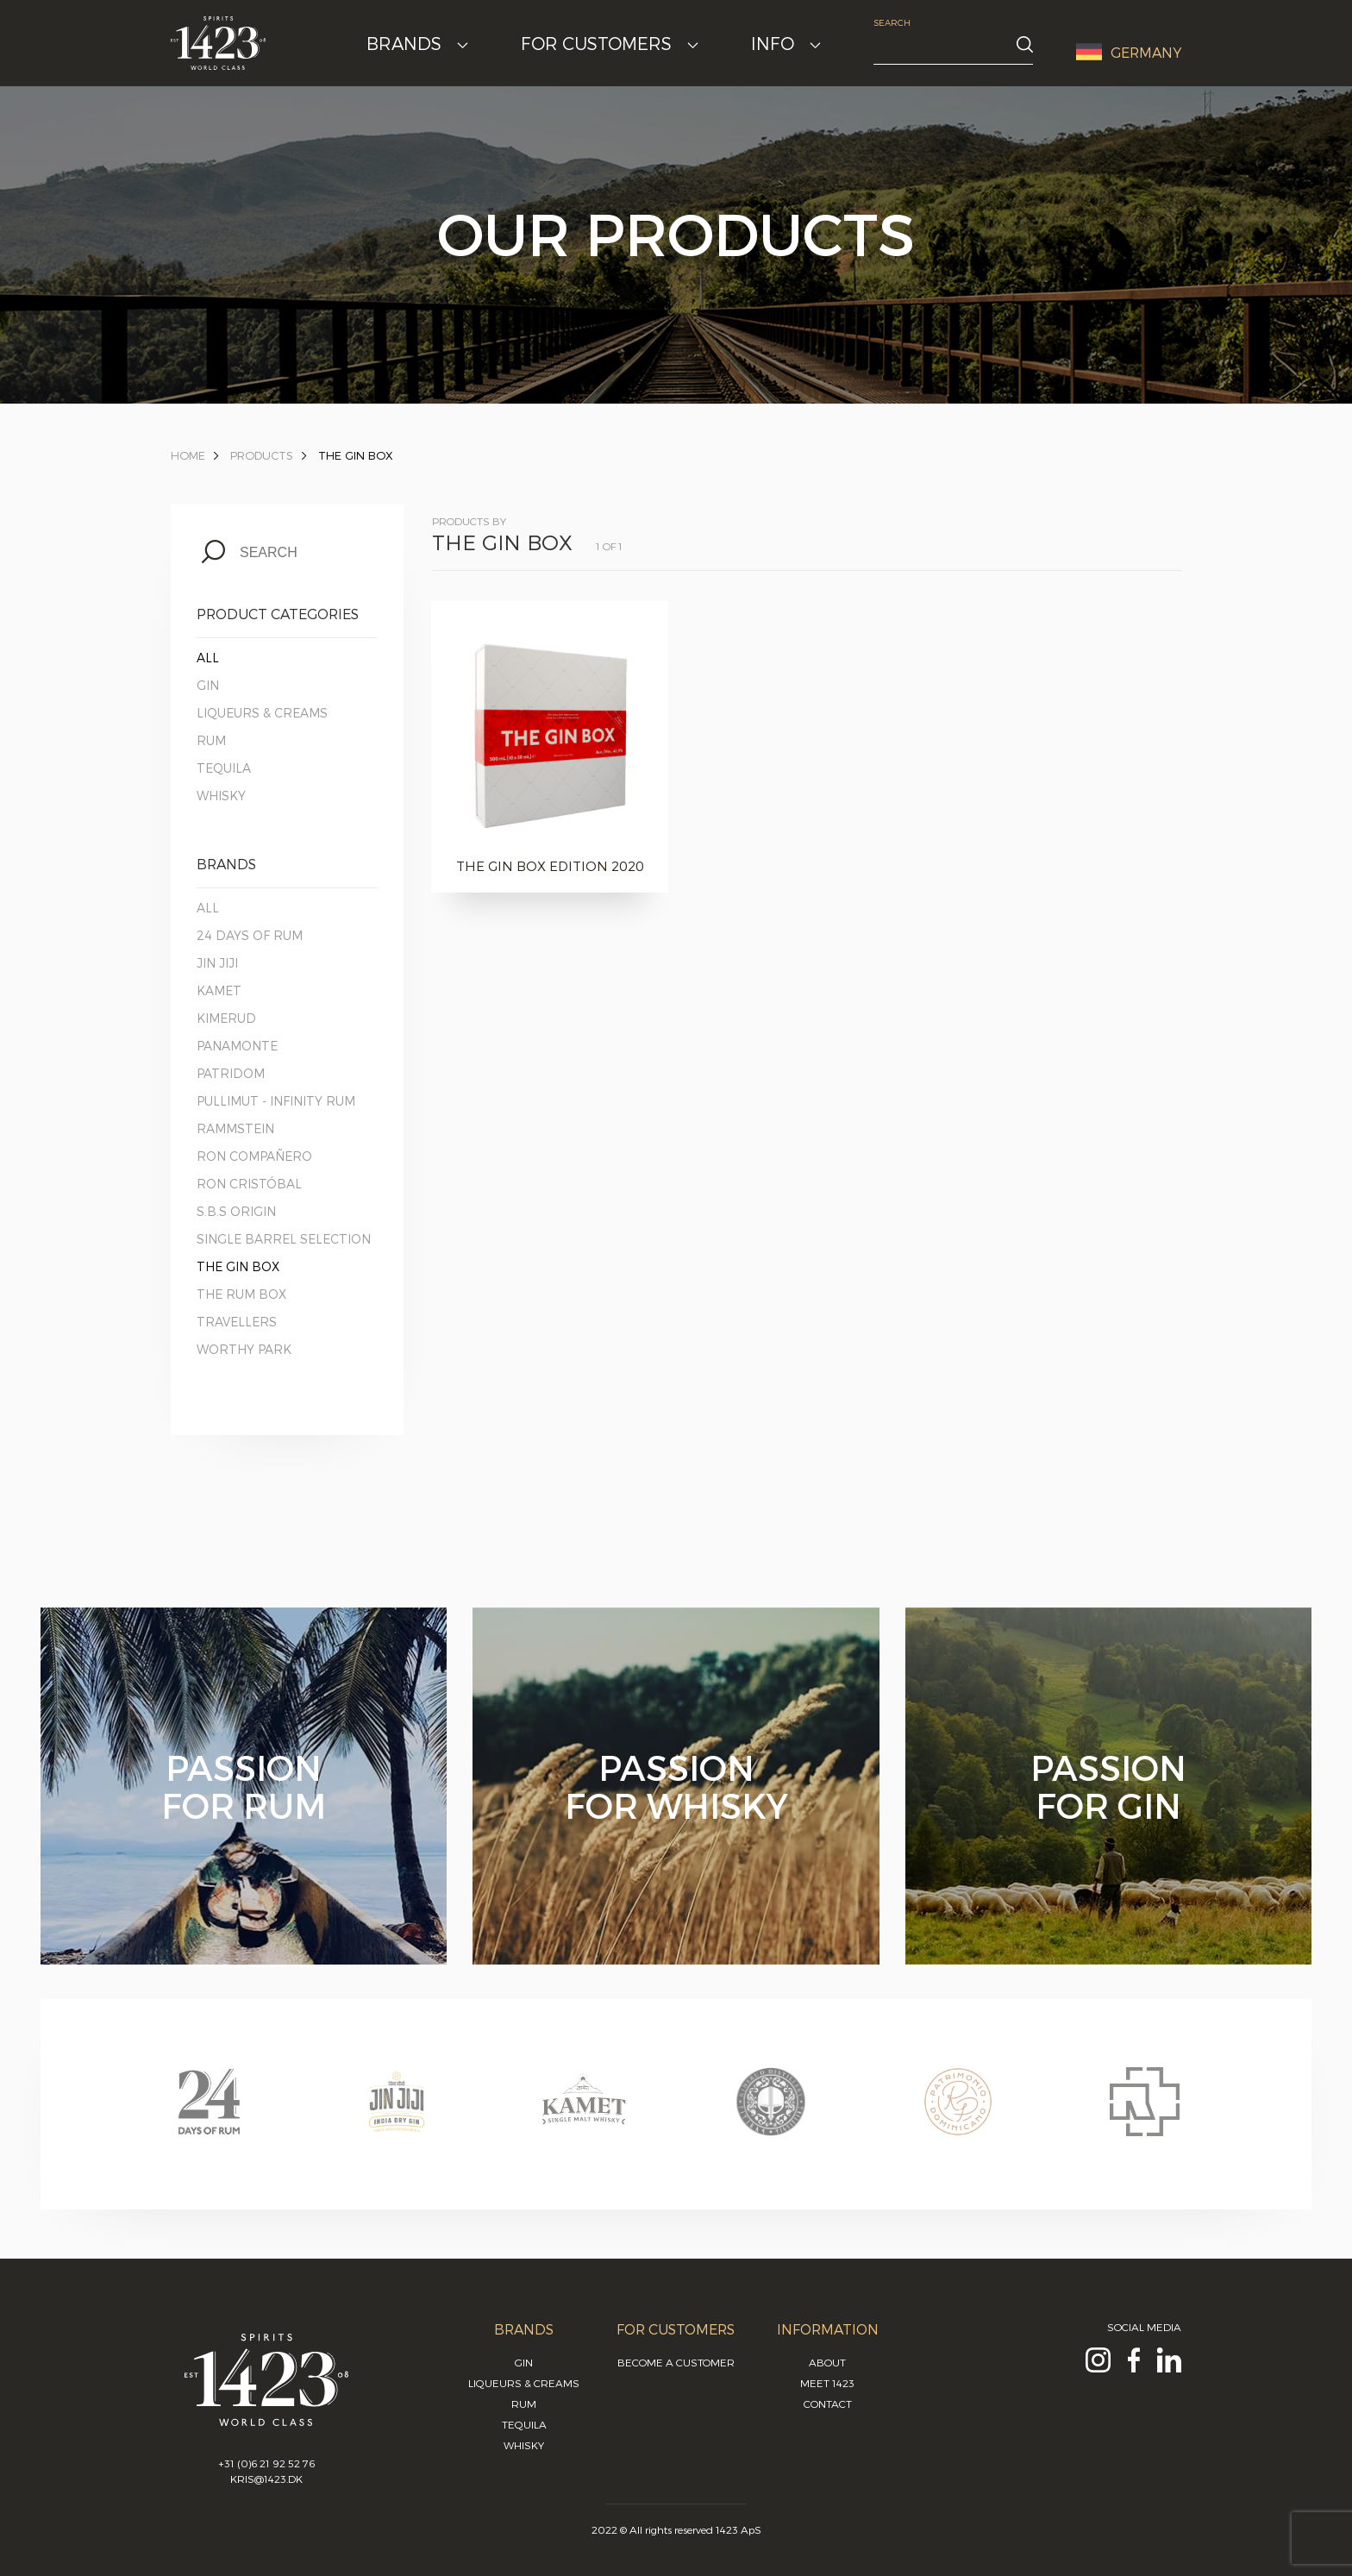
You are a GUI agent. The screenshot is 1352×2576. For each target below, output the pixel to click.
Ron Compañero (254, 1156)
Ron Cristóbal (249, 1183)
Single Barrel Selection (284, 1239)
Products (261, 455)
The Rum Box (241, 1294)
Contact (828, 2403)
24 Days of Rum (250, 935)
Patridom (231, 1073)
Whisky (221, 795)
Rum (211, 740)
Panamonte (237, 1045)
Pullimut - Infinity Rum (276, 1101)
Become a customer (676, 2362)
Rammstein (235, 1128)
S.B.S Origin (236, 1211)
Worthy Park (244, 1349)
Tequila (224, 768)
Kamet (219, 990)
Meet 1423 (827, 2383)
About (827, 2362)
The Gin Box (355, 455)
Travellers (237, 1321)
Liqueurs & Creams (262, 712)
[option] (209, 2118)
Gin (208, 685)
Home (188, 455)
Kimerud (226, 1018)
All (208, 657)
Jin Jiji (217, 963)
